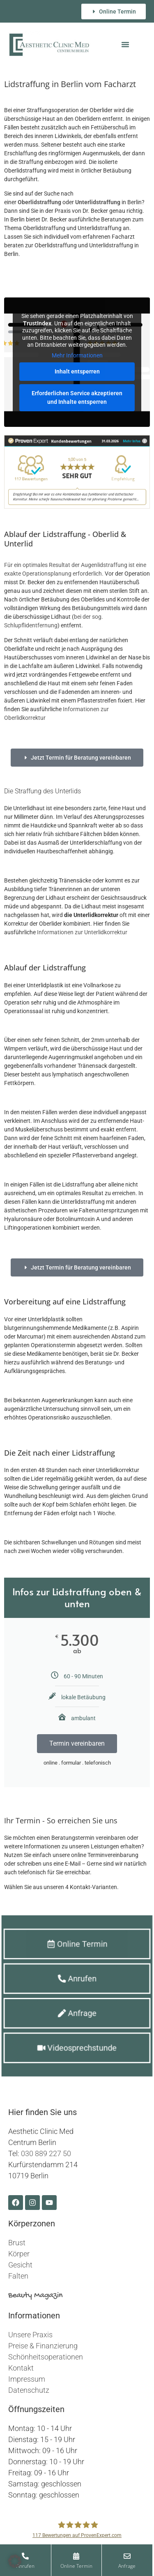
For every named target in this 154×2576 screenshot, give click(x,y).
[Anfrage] (141, 2556)
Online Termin (93, 2565)
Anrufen (45, 2565)
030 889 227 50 (46, 2153)
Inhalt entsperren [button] (77, 372)
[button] (125, 44)
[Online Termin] (93, 2556)
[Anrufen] (45, 2556)
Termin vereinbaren (77, 1743)
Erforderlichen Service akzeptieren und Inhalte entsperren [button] (77, 398)
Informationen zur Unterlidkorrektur (82, 932)
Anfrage (141, 2565)
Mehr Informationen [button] (77, 355)
